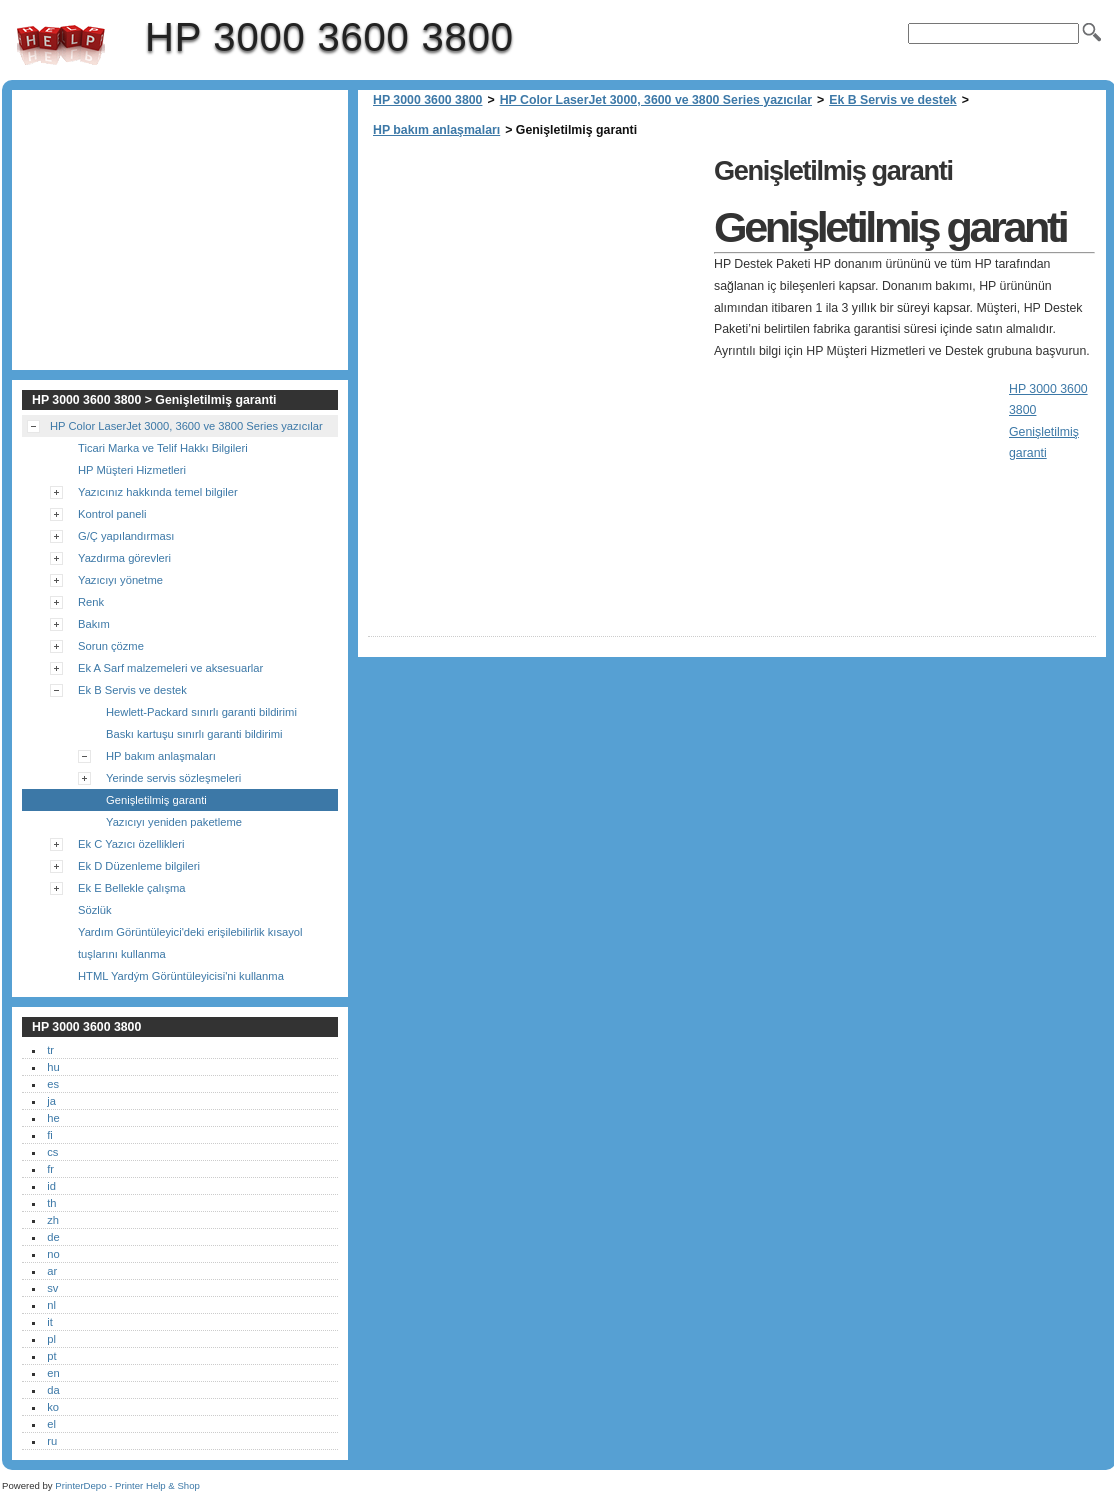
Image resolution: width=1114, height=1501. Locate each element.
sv (52, 1288)
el (51, 1424)
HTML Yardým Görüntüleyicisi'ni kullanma (181, 976)
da (53, 1390)
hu (53, 1067)
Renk (91, 602)
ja (51, 1101)
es (53, 1084)
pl (51, 1339)
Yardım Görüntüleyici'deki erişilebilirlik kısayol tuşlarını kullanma (190, 943)
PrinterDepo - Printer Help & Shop (127, 1485)
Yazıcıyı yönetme (120, 580)
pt (51, 1356)
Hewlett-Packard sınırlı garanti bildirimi (201, 712)
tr (50, 1050)
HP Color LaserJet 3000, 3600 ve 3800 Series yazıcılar (656, 100)
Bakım (94, 624)
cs (52, 1152)
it (50, 1322)
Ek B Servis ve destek (892, 100)
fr (50, 1169)
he (53, 1118)
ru (52, 1441)
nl (51, 1305)
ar (52, 1271)
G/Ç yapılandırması (126, 536)
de (53, 1237)
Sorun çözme (111, 646)
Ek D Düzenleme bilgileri (139, 866)
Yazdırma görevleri (124, 558)
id (51, 1186)
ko (53, 1407)
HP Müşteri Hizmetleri (132, 470)
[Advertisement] (536, 290)
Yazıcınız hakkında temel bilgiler (158, 492)
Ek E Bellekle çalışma (132, 888)
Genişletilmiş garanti (156, 800)
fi (50, 1135)
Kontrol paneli (112, 514)
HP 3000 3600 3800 (61, 45)
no (53, 1254)
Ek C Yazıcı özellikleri (131, 844)
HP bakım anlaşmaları (436, 130)
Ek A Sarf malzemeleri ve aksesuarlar (170, 668)
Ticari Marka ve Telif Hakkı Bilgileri (163, 448)
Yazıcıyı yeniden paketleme (174, 822)
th (51, 1203)
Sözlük (95, 910)
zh (53, 1220)
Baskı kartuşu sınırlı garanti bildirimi (194, 734)
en (53, 1373)
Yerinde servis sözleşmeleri (173, 778)
